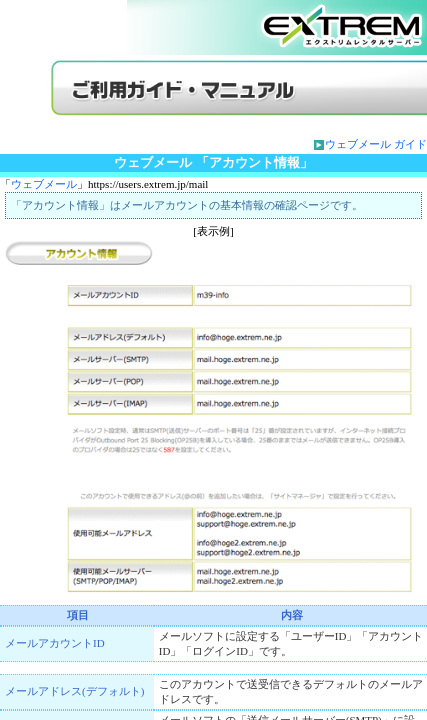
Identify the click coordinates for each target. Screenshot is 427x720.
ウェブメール (44, 184)
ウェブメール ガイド (376, 144)
